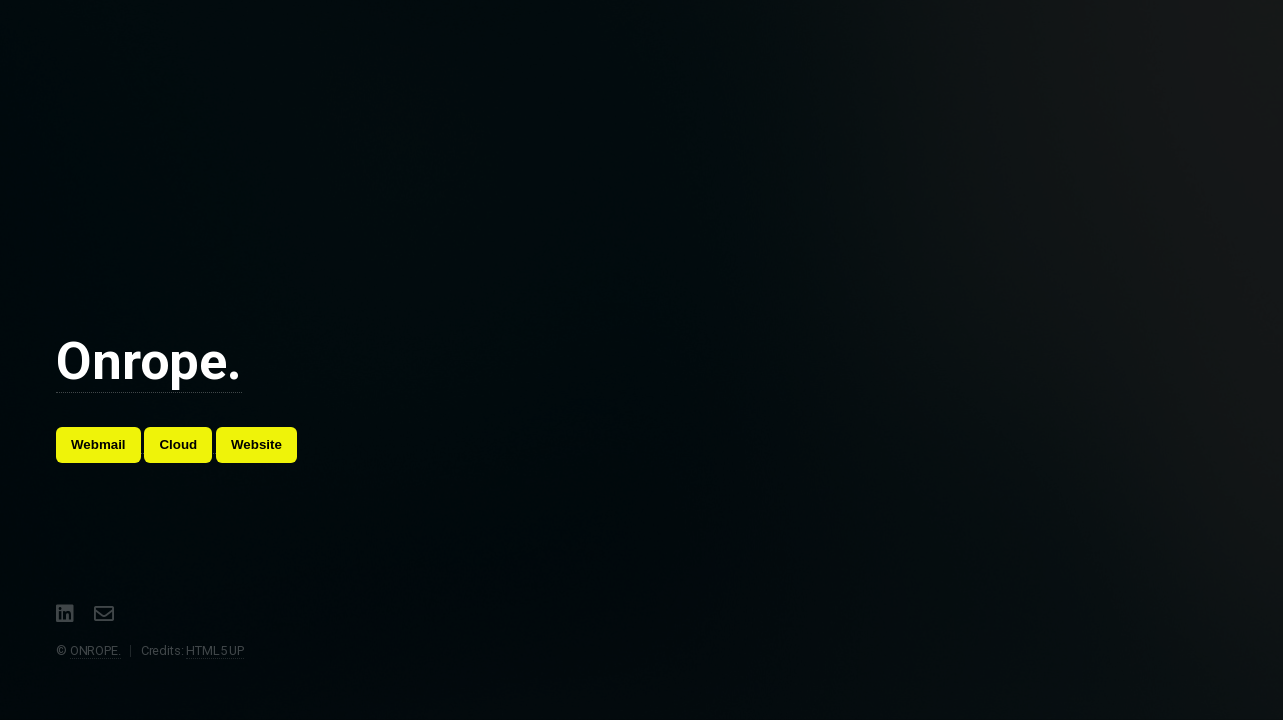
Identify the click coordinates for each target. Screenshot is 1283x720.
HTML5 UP (215, 650)
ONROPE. (95, 650)
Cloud (178, 444)
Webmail (98, 444)
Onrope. (149, 361)
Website (256, 444)
